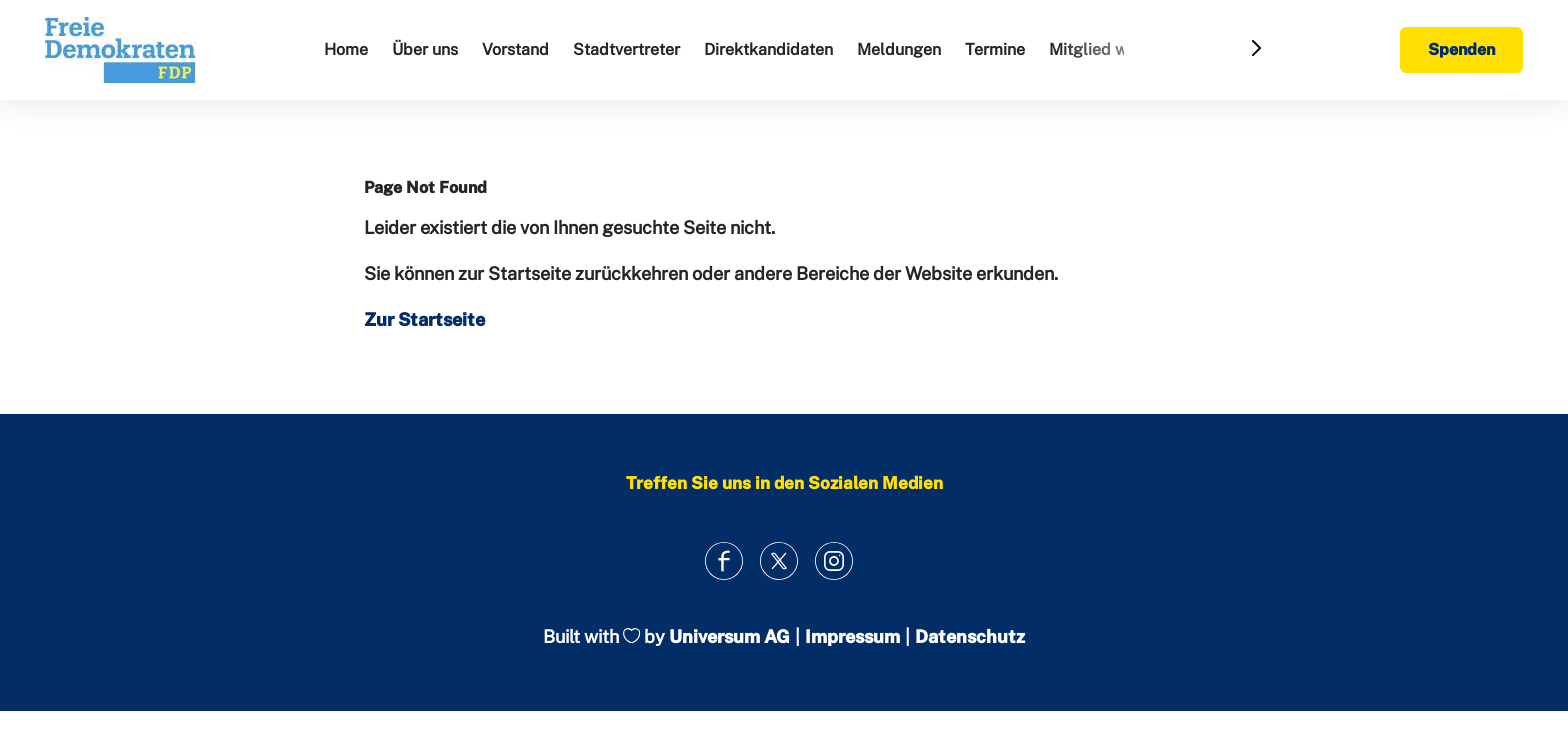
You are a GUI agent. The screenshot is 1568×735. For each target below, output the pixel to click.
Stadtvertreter (626, 49)
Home (346, 49)
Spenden (1461, 49)
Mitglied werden (1109, 49)
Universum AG (729, 636)
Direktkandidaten (768, 49)
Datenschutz (970, 636)
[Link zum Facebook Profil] (724, 560)
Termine (995, 49)
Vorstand (515, 49)
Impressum (852, 636)
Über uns (425, 49)
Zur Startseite (424, 319)
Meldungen (899, 49)
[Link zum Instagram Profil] (834, 560)
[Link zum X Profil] (779, 560)
